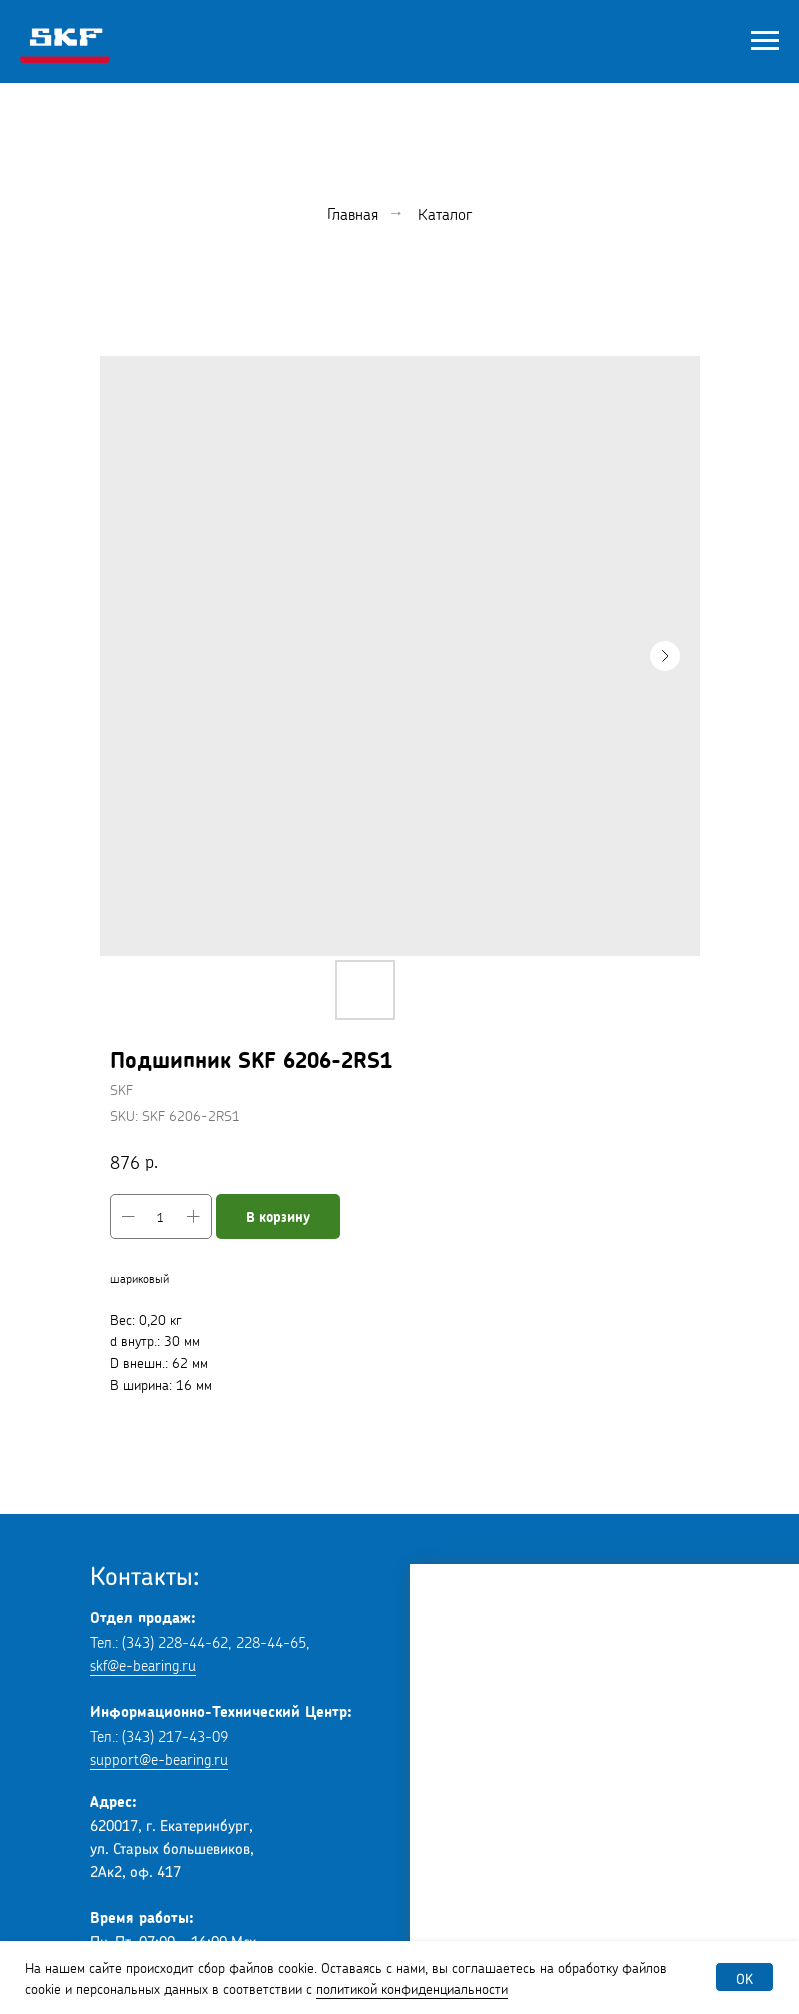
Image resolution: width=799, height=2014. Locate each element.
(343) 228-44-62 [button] (175, 1640)
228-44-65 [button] (271, 1640)
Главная (352, 212)
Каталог (445, 212)
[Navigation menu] (765, 41)
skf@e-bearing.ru (143, 1663)
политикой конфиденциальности (412, 1987)
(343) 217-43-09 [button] (175, 1734)
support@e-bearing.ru (159, 1757)
